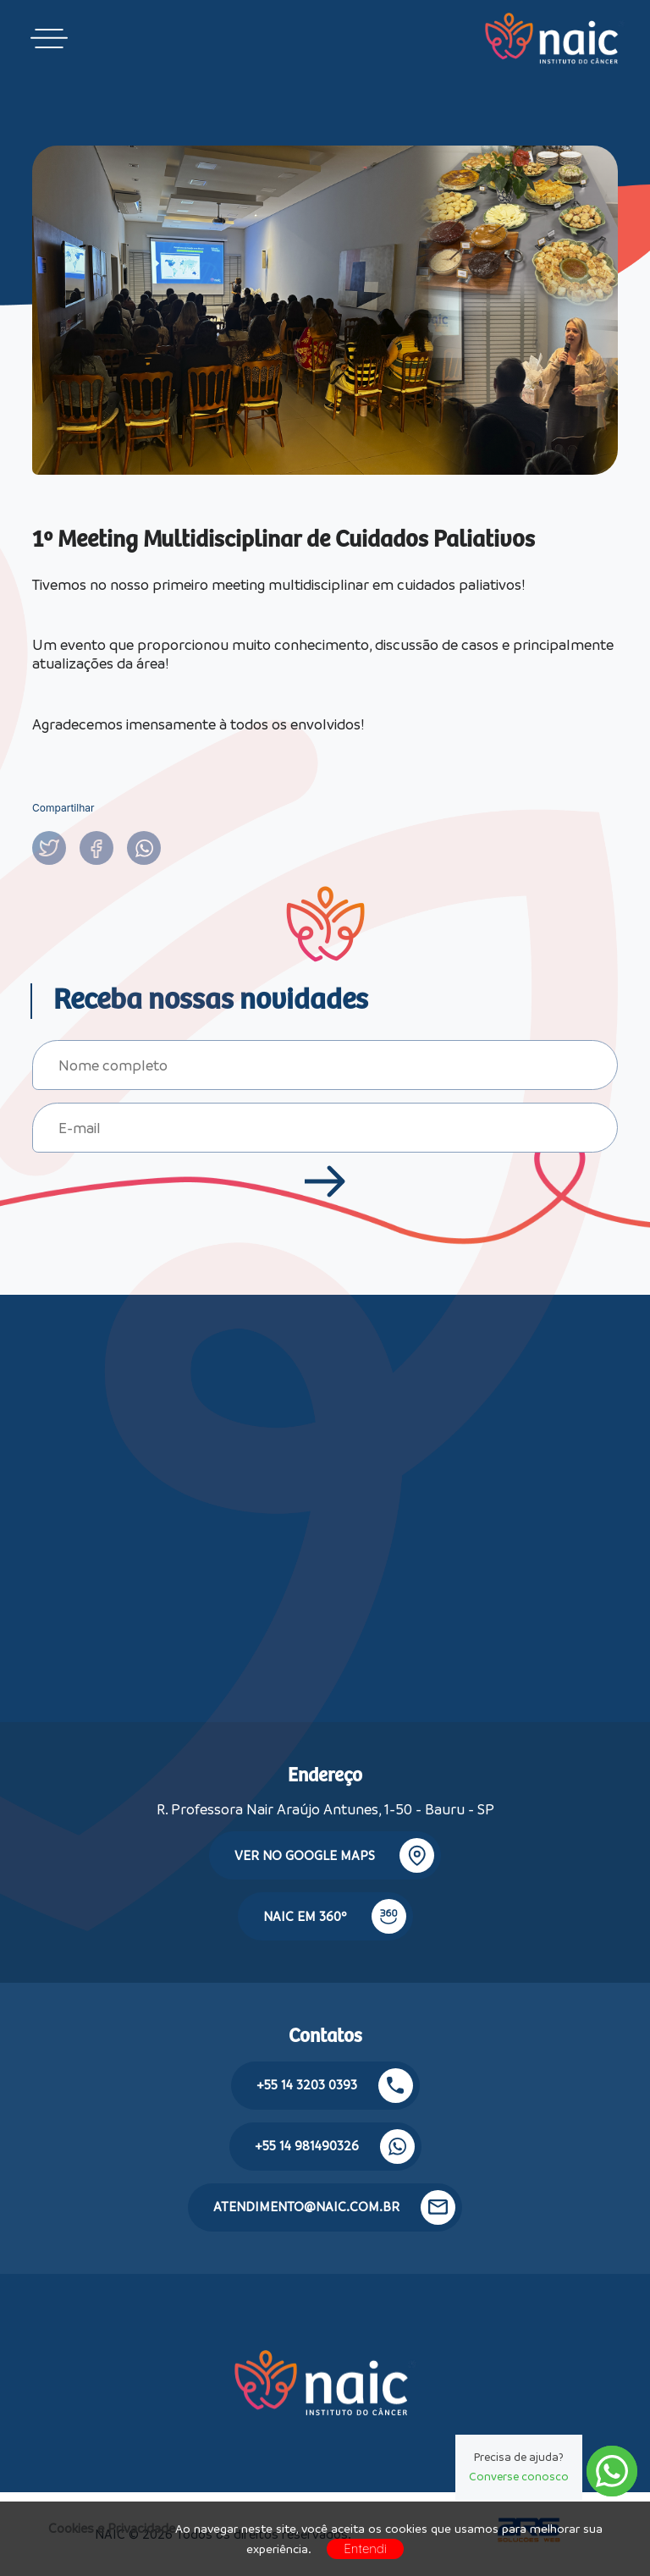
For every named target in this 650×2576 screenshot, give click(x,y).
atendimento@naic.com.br (334, 2207)
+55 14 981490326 (335, 2146)
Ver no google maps (334, 1855)
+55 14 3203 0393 (334, 2085)
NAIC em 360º (334, 1916)
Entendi (365, 2548)
